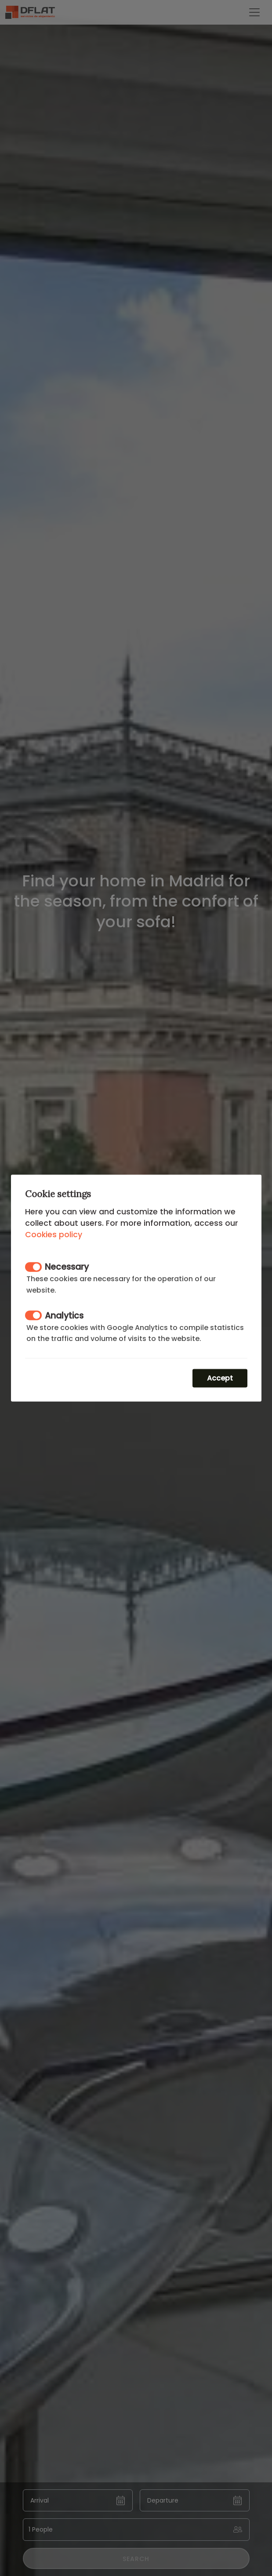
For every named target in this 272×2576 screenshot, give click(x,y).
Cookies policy (53, 1234)
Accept (220, 1378)
